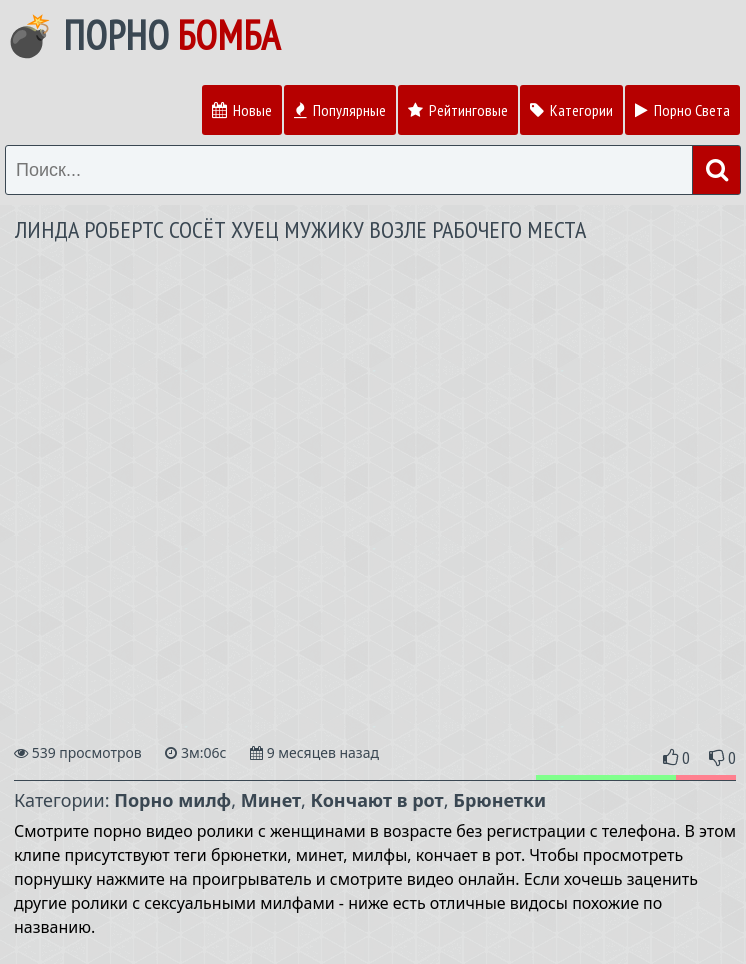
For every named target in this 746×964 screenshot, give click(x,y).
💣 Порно (142, 35)
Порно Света (682, 110)
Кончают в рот (377, 800)
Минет (271, 800)
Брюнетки (499, 800)
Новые (242, 110)
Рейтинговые (458, 110)
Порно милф (172, 800)
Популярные (340, 110)
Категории (571, 110)
